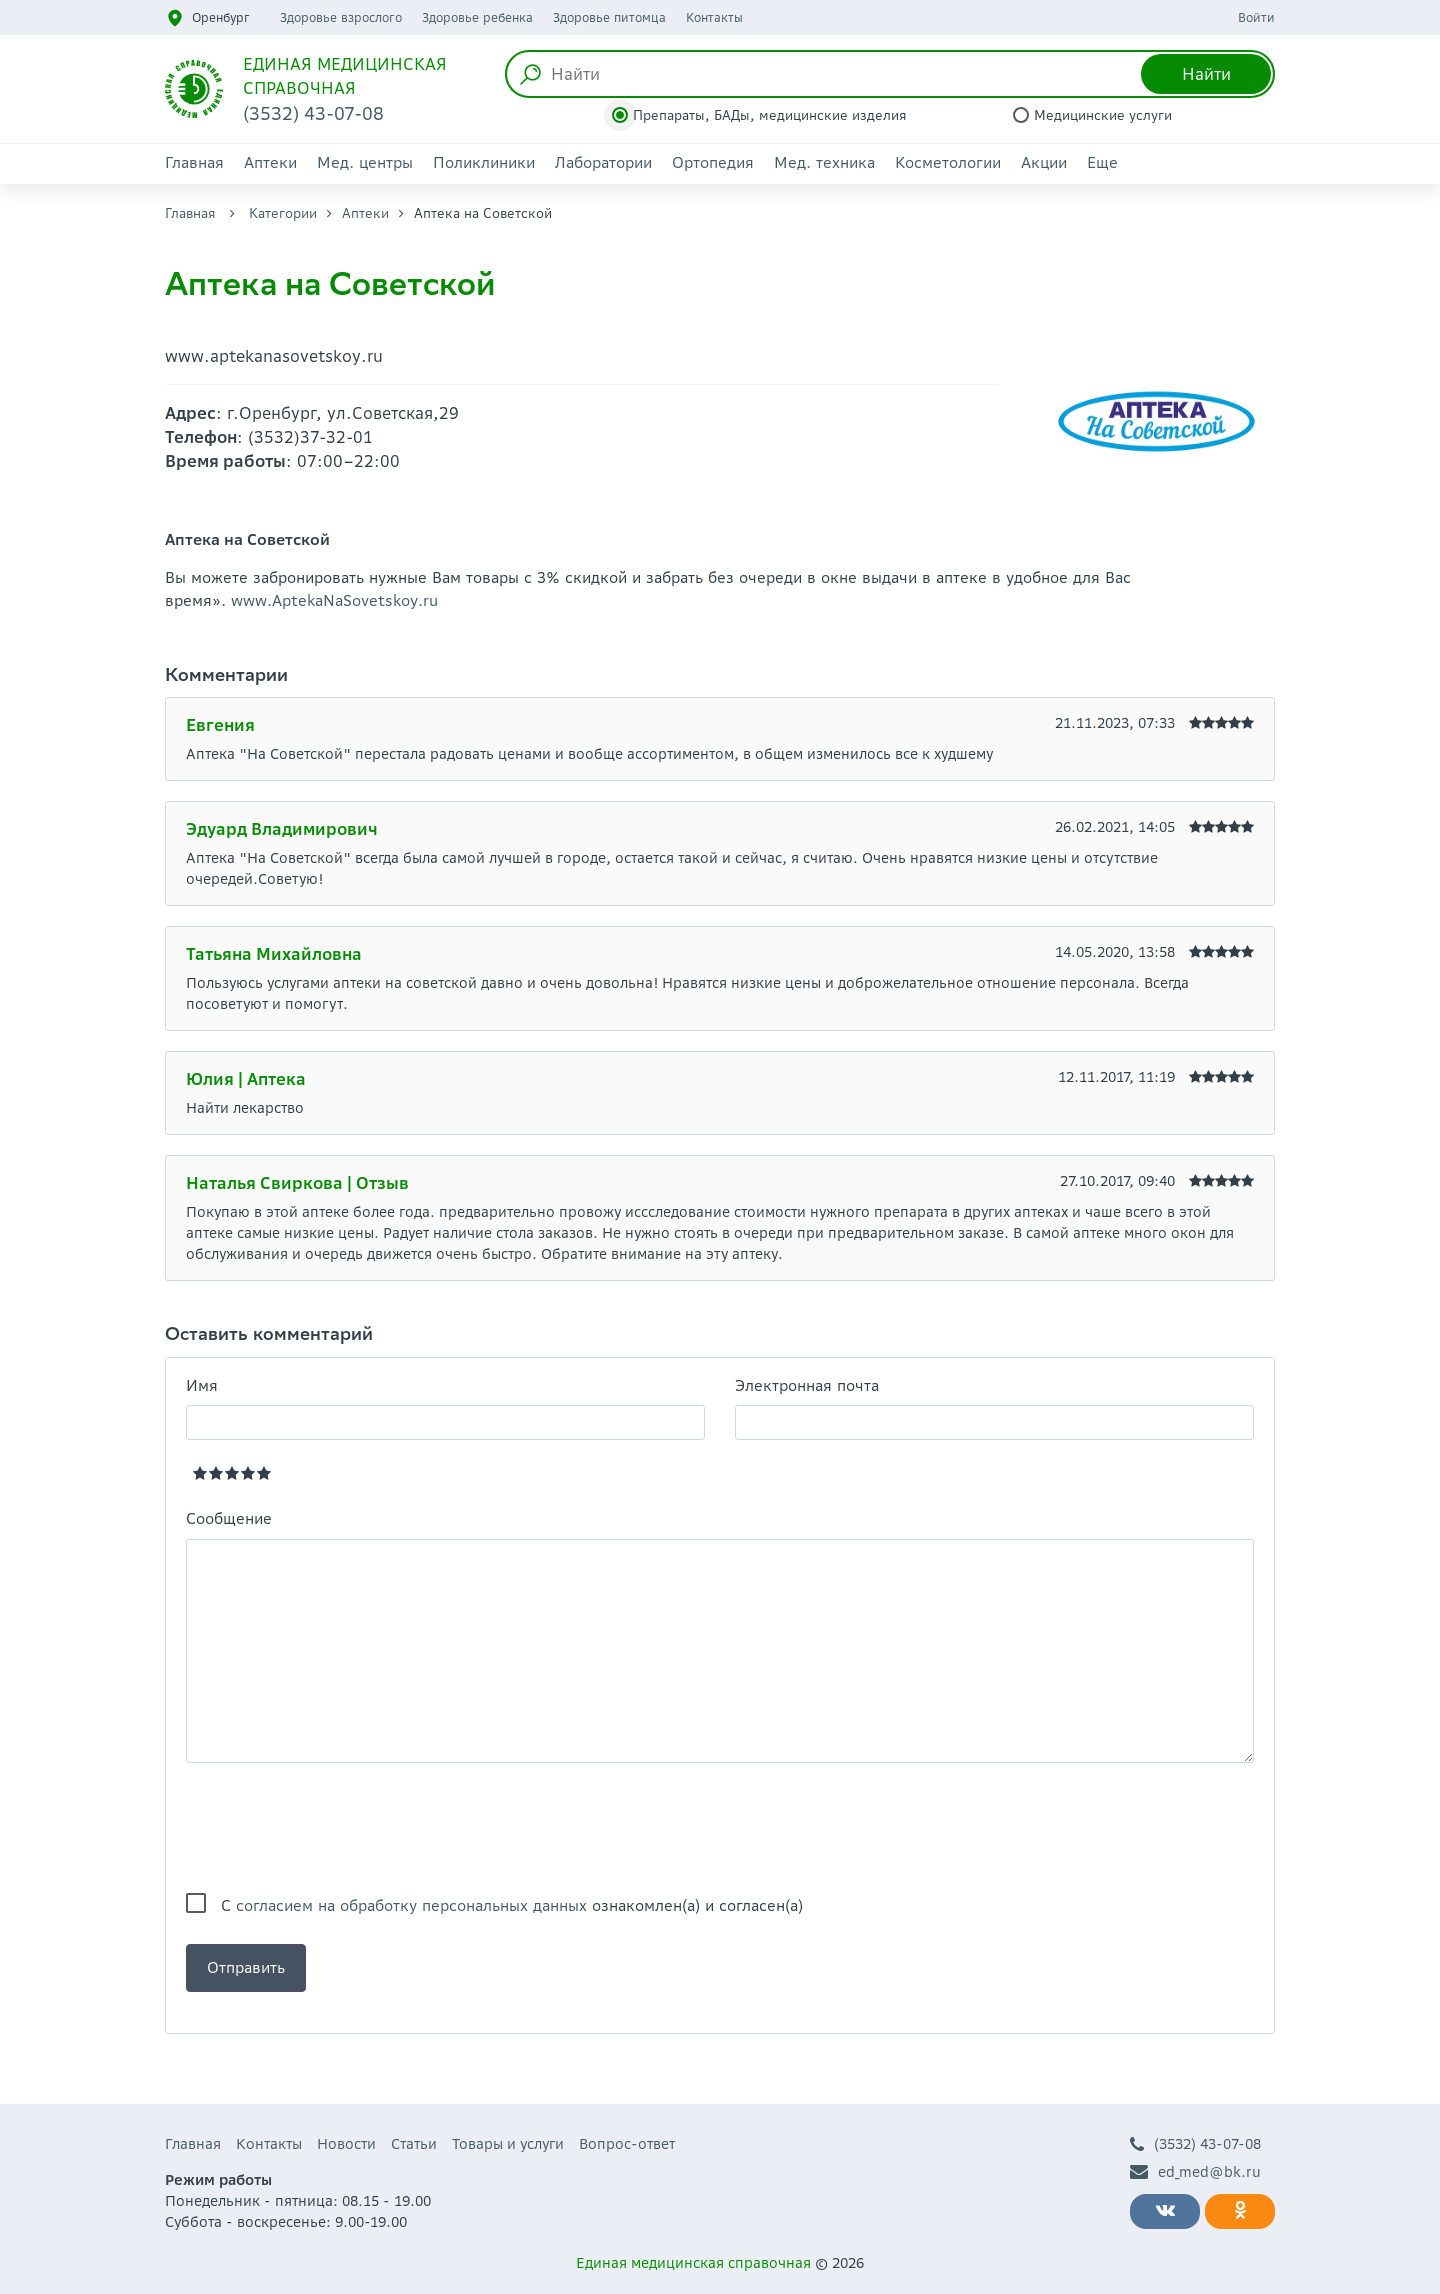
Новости (346, 2144)
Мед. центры (365, 162)
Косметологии (948, 162)
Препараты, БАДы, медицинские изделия (770, 115)
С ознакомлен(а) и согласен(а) (512, 1905)
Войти (1256, 17)
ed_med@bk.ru (1195, 2172)
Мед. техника (824, 162)
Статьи (414, 2144)
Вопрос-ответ (627, 2144)
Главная (194, 162)
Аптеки (270, 162)
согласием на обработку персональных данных (411, 1905)
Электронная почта (807, 1385)
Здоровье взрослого (341, 17)
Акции (1044, 162)
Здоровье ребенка (477, 17)
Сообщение (229, 1518)
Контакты (714, 17)
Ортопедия (713, 162)
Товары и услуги (508, 2144)
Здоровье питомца (609, 17)
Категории (283, 213)
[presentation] (338, 1828)
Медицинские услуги (1103, 115)
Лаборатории (603, 162)
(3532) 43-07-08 (1195, 2144)
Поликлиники (484, 162)
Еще (1102, 162)
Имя (202, 1385)
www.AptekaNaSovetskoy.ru (334, 600)
